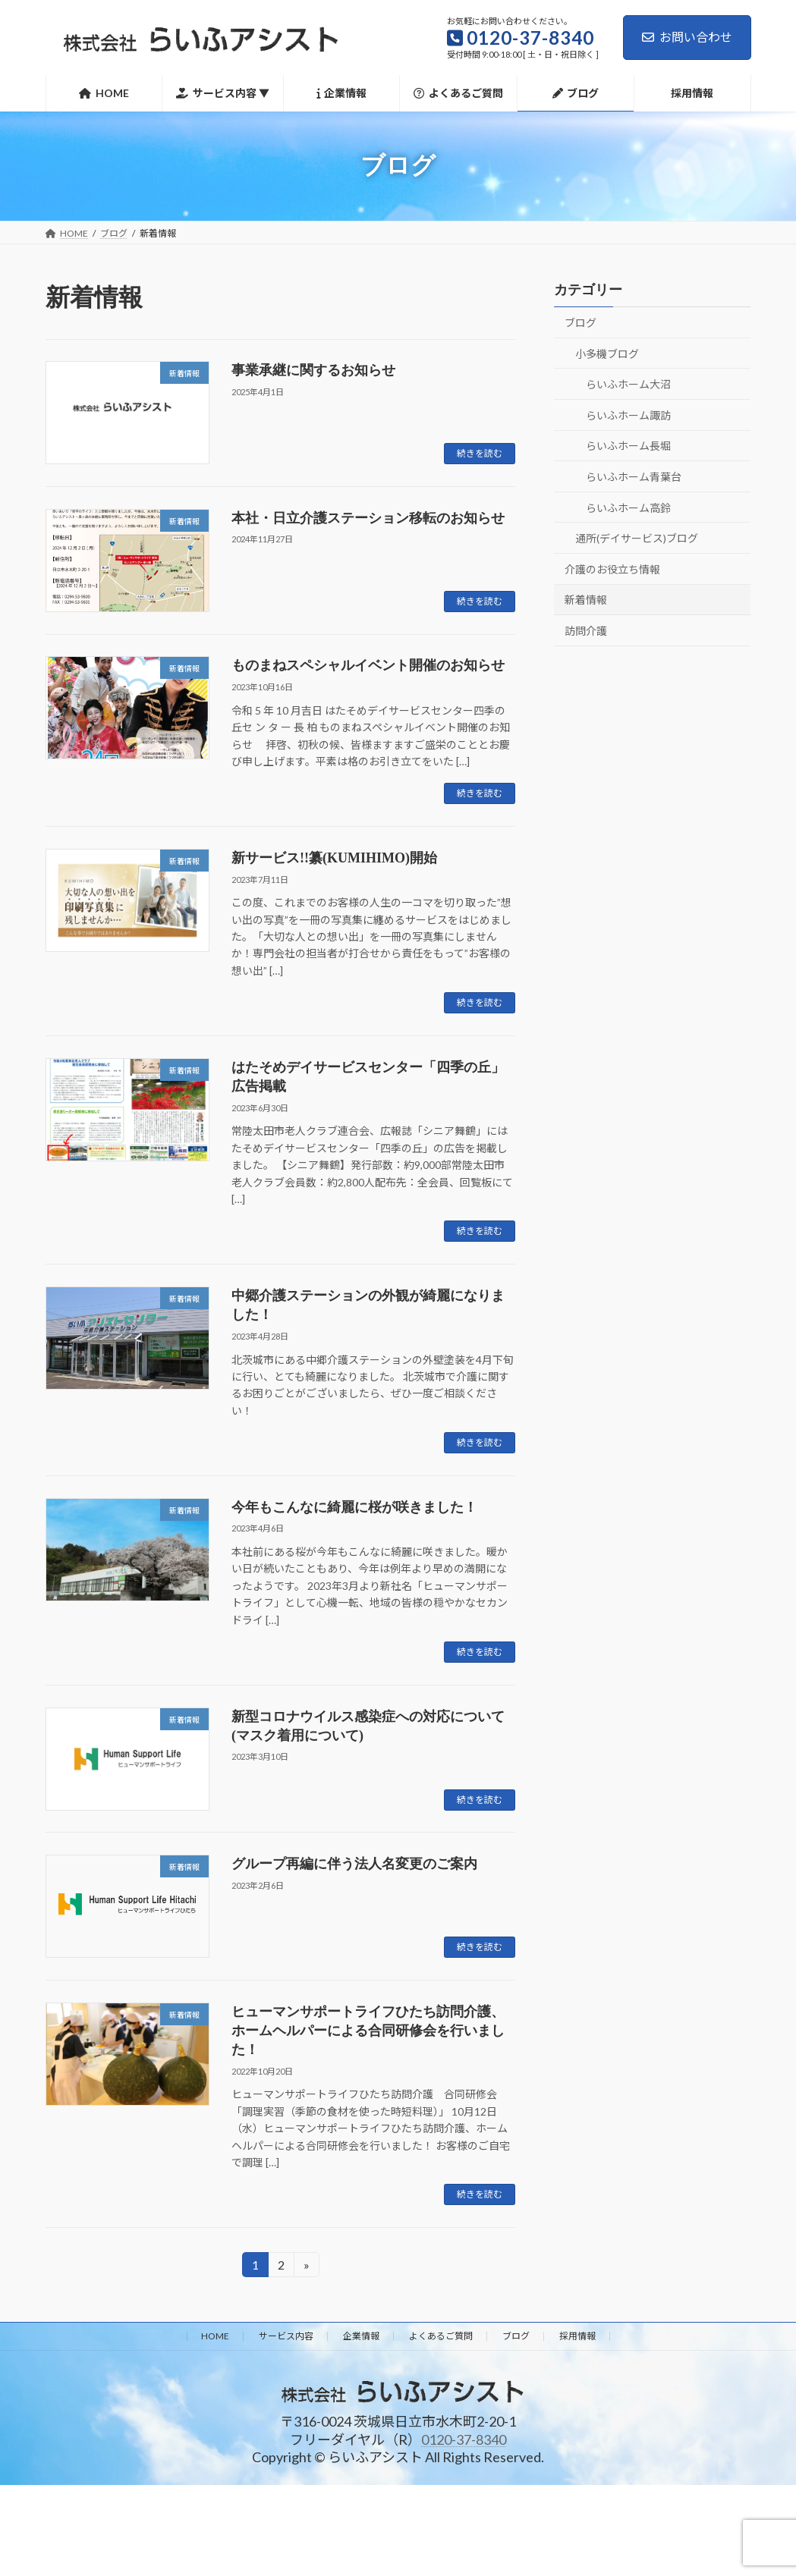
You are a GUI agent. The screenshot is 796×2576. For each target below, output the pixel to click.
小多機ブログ (607, 353)
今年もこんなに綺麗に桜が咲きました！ (354, 1507)
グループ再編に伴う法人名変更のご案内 (354, 1863)
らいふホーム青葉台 (633, 476)
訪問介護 (586, 630)
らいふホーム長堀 (628, 445)
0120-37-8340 (463, 2439)
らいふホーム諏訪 (628, 415)
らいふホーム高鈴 (628, 507)
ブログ (580, 322)
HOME (215, 2336)
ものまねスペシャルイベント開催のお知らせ (368, 665)
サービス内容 (286, 2336)
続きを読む (479, 453)
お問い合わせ (687, 37)
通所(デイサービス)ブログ (636, 538)
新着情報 (586, 599)
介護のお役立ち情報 (612, 569)
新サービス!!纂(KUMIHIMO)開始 (334, 857)
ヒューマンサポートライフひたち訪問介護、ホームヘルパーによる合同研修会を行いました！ (368, 2030)
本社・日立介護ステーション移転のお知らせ (368, 518)
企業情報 (361, 2336)
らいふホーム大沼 (628, 384)
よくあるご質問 (441, 2336)
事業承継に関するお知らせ (313, 370)
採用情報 (577, 2336)
